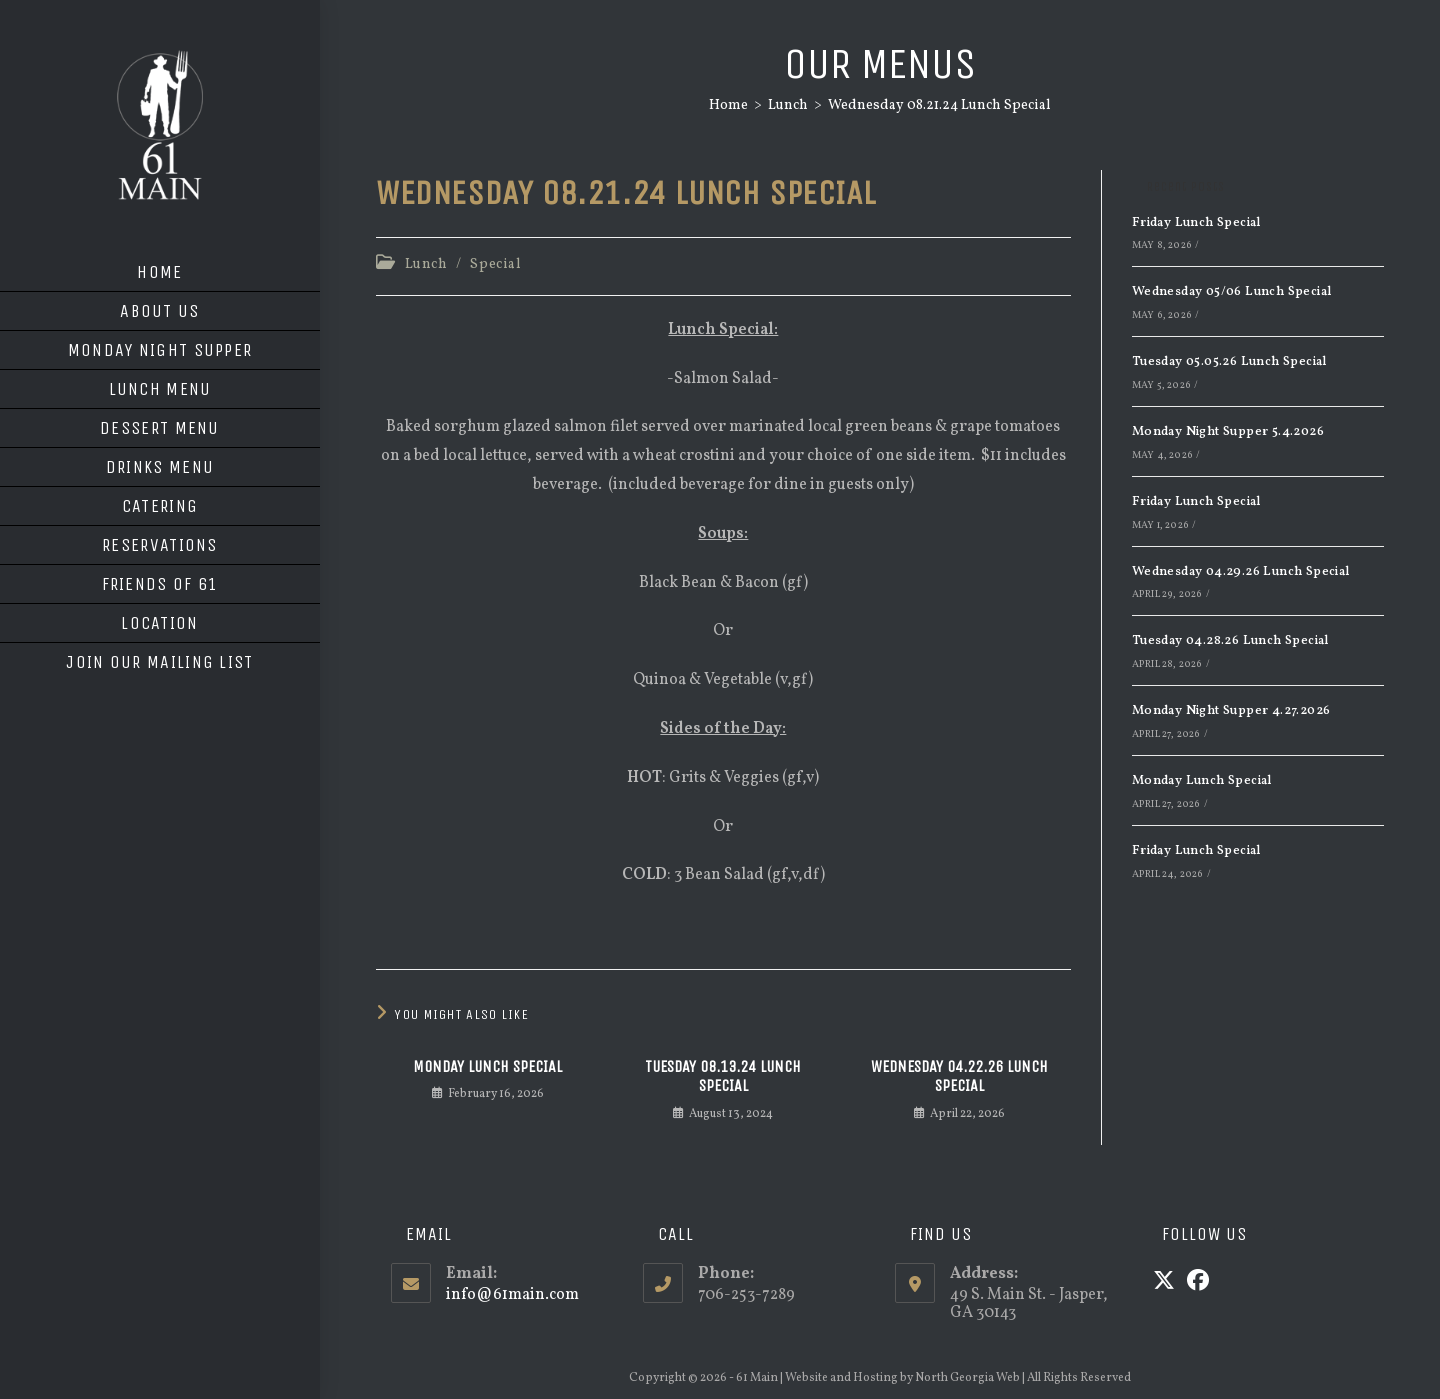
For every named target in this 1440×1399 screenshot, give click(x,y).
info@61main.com (512, 1295)
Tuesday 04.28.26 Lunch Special (1230, 641)
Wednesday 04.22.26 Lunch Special (959, 1076)
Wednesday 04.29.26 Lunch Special (1241, 572)
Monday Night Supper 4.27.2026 (1231, 711)
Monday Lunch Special (487, 1066)
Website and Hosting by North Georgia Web (902, 1378)
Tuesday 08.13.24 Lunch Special (723, 1076)
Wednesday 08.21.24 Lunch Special (939, 105)
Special (495, 264)
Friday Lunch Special (1196, 223)
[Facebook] (1198, 1283)
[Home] (728, 105)
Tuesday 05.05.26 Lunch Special (1229, 362)
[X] (1164, 1283)
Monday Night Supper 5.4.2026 (1228, 432)
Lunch (426, 264)
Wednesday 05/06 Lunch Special (1232, 292)
